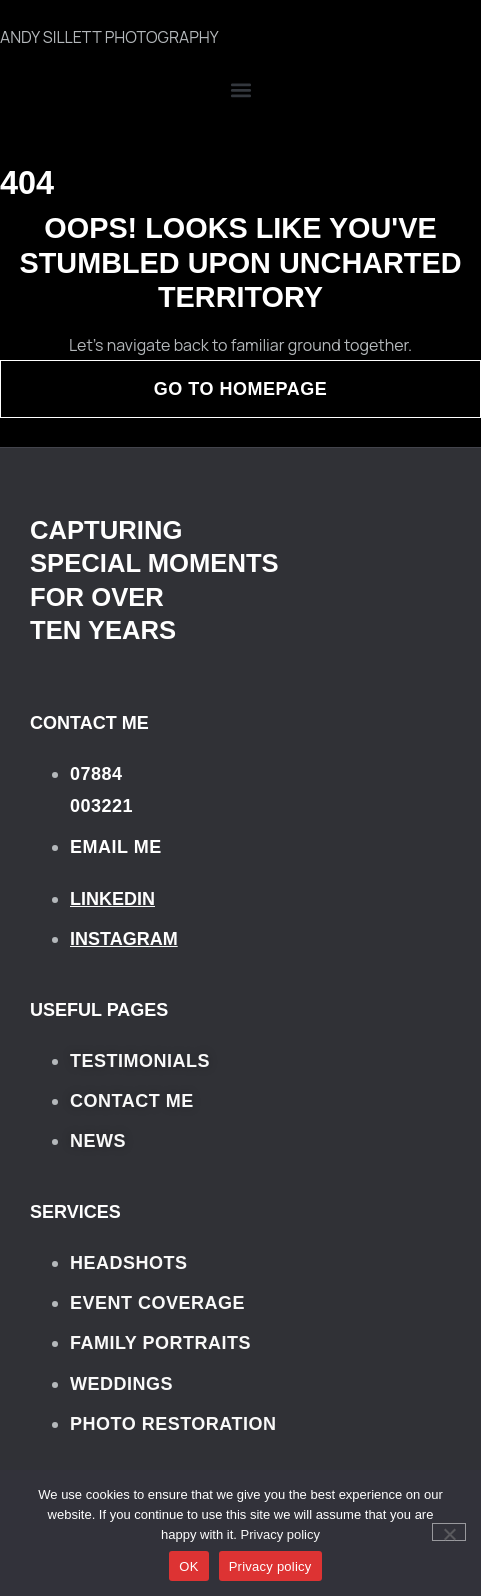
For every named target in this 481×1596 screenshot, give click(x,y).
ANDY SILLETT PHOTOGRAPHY (109, 37)
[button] (240, 90)
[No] (449, 1532)
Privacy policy (280, 1534)
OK (188, 1566)
